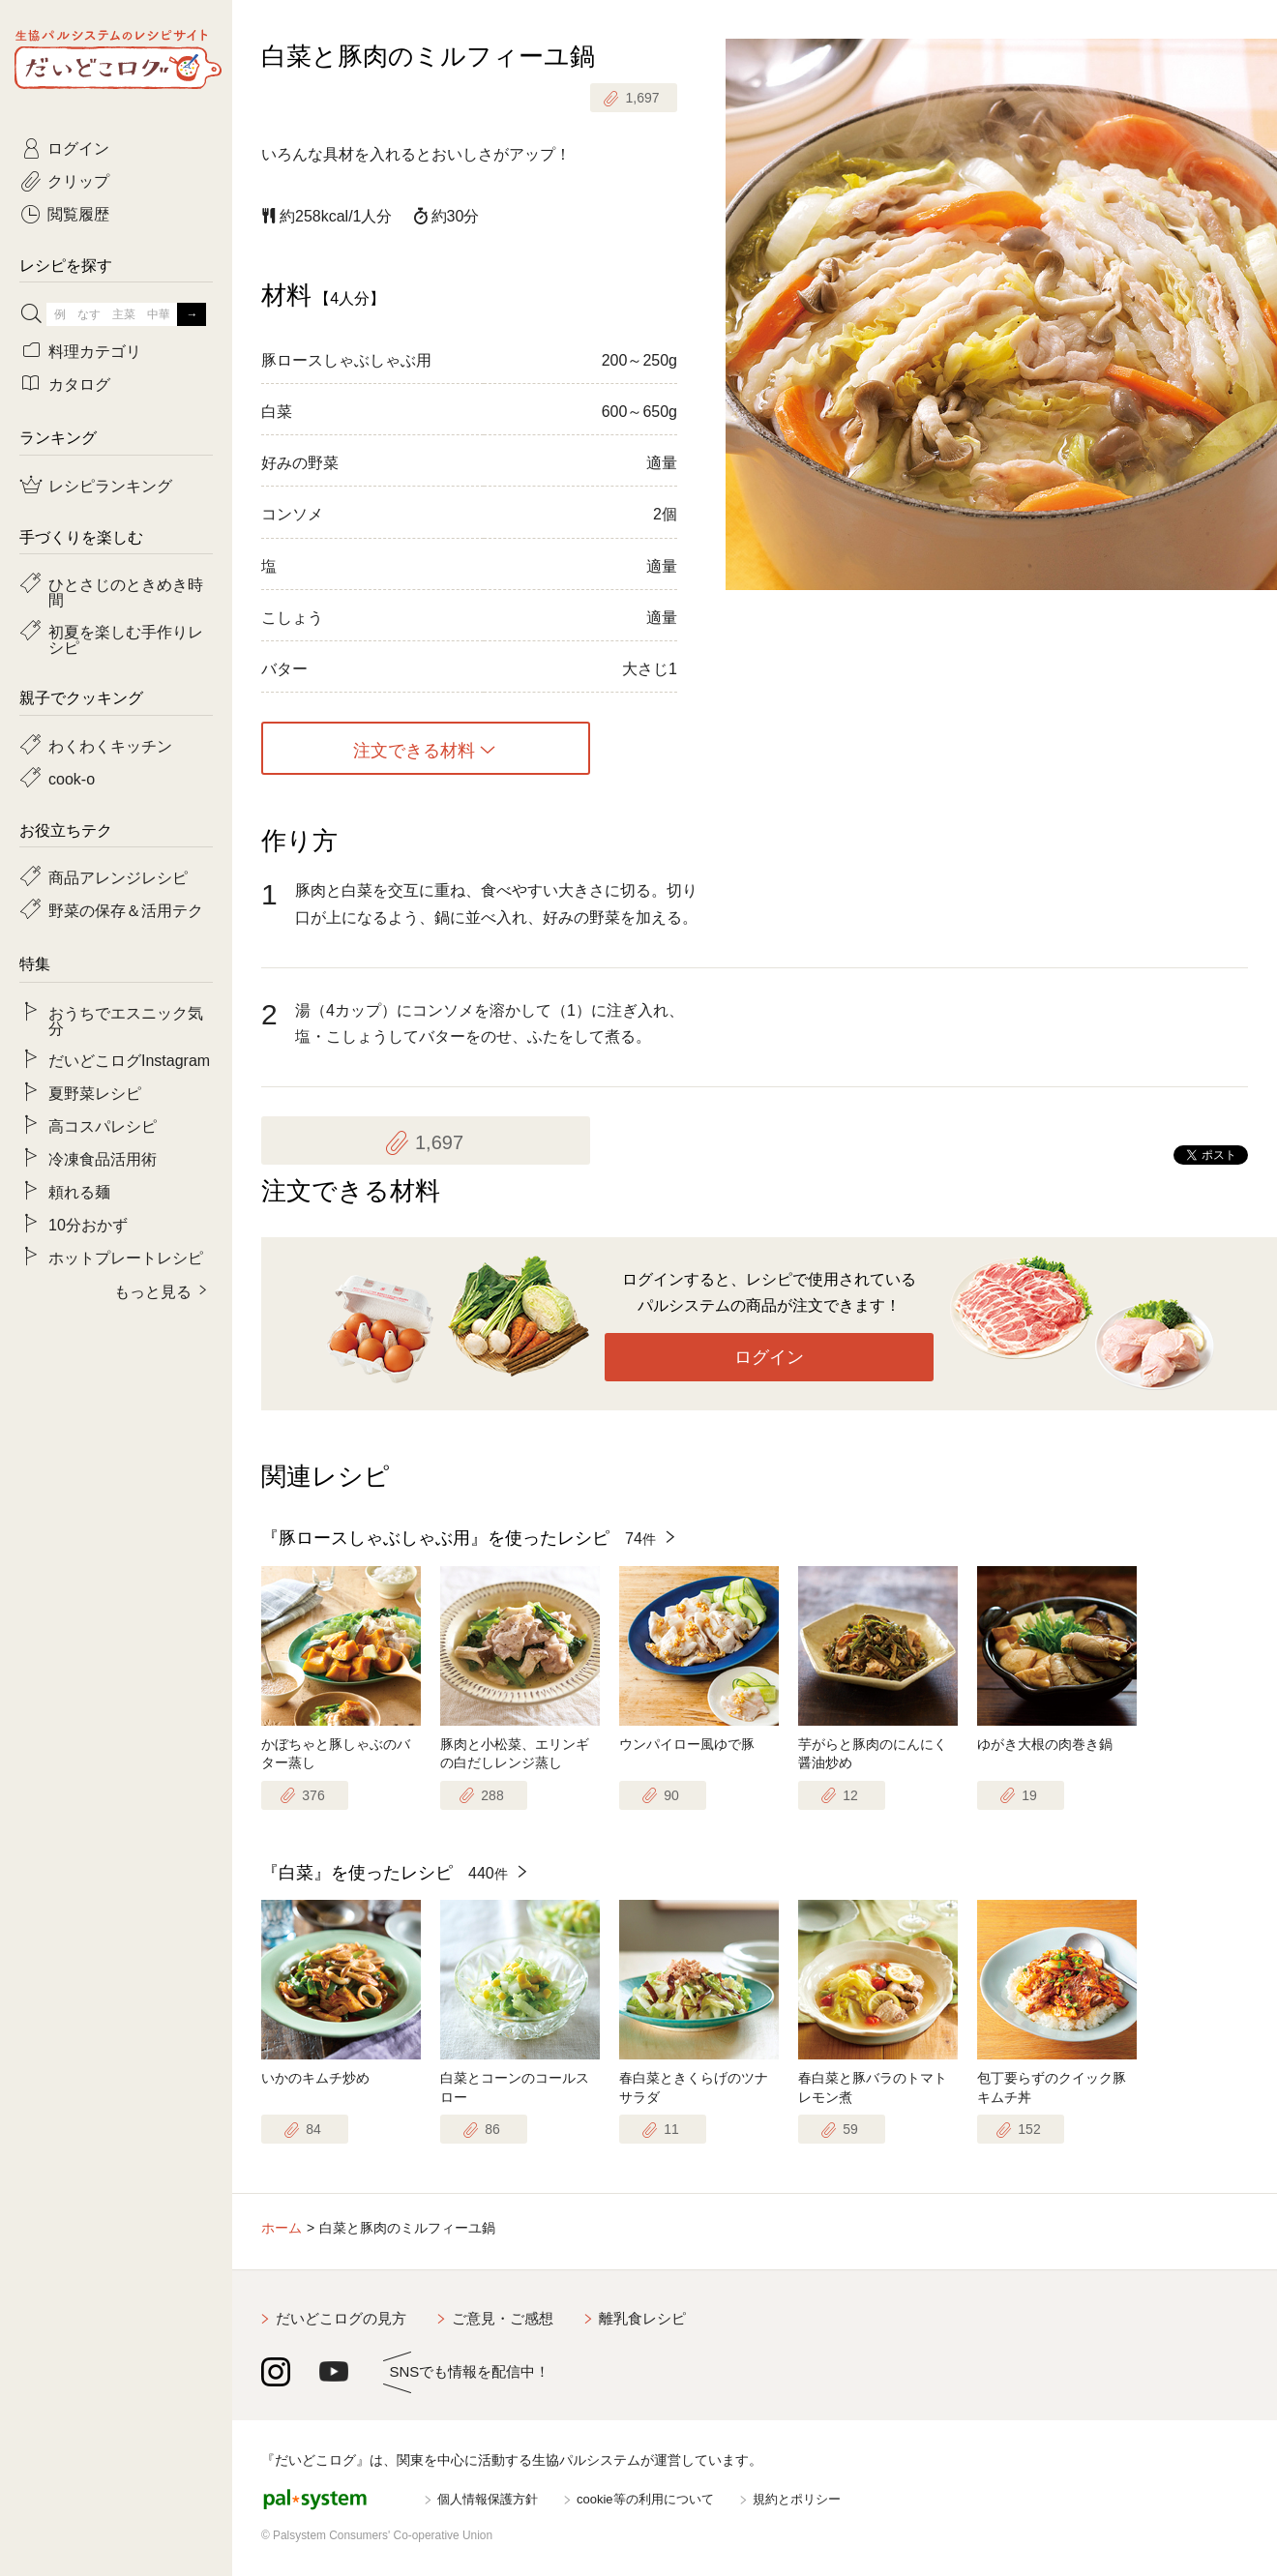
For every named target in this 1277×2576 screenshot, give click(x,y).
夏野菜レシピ (94, 1092)
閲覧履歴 (78, 213)
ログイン (769, 1357)
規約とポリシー (797, 2499)
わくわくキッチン (110, 745)
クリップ (78, 180)
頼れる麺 (79, 1191)
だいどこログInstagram (129, 1059)
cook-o (71, 777)
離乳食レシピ (642, 2318)
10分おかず (88, 1223)
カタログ (79, 383)
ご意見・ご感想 (502, 2318)
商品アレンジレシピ (118, 876)
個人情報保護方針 (487, 2499)
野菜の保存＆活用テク (125, 909)
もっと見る (153, 1290)
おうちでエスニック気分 (125, 1019)
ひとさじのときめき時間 (125, 591)
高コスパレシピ (102, 1125)
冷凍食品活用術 (102, 1158)
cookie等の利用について (645, 2499)
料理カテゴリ (94, 350)
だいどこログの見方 (341, 2318)
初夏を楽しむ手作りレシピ (125, 638)
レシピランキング (110, 484)
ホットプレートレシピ (125, 1256)
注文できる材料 (414, 748)
